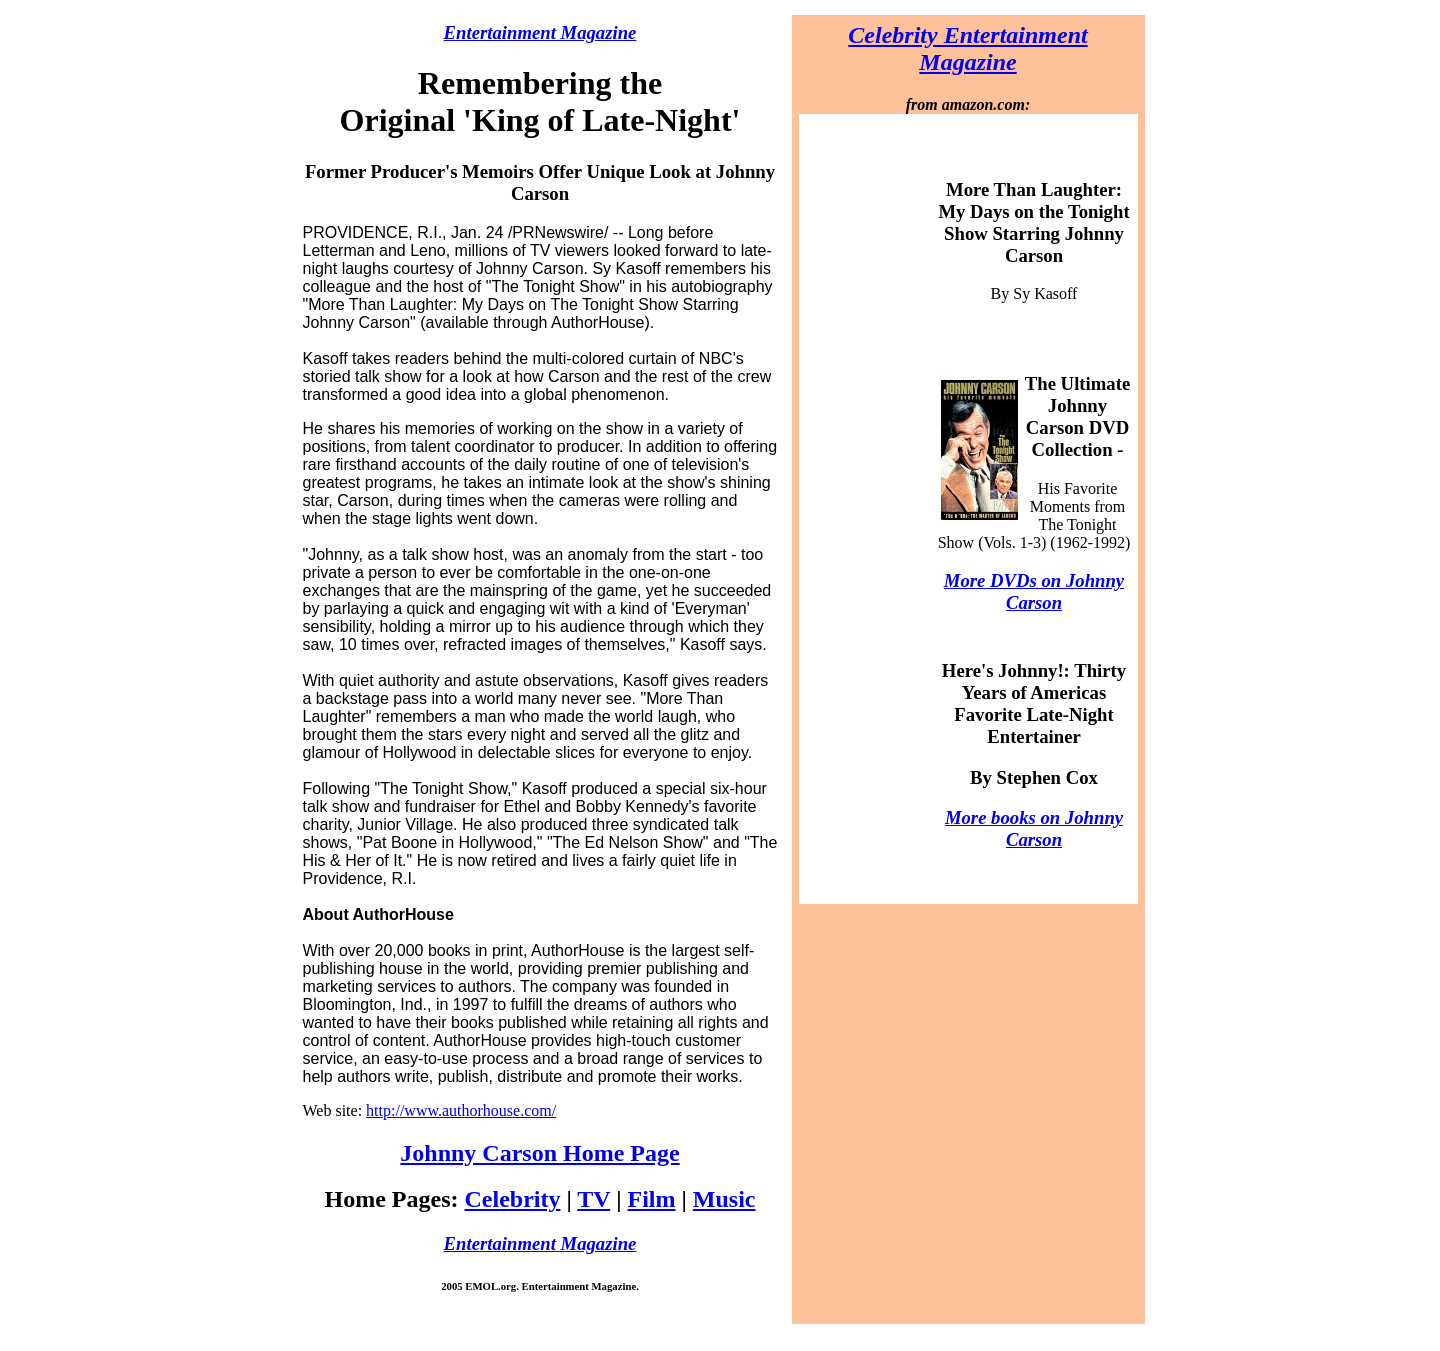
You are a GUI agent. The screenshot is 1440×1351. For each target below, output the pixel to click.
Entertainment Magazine (540, 32)
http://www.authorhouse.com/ (461, 1110)
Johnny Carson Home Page (539, 1153)
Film (652, 1199)
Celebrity (512, 1199)
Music (724, 1199)
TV (593, 1199)
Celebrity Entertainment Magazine (967, 48)
